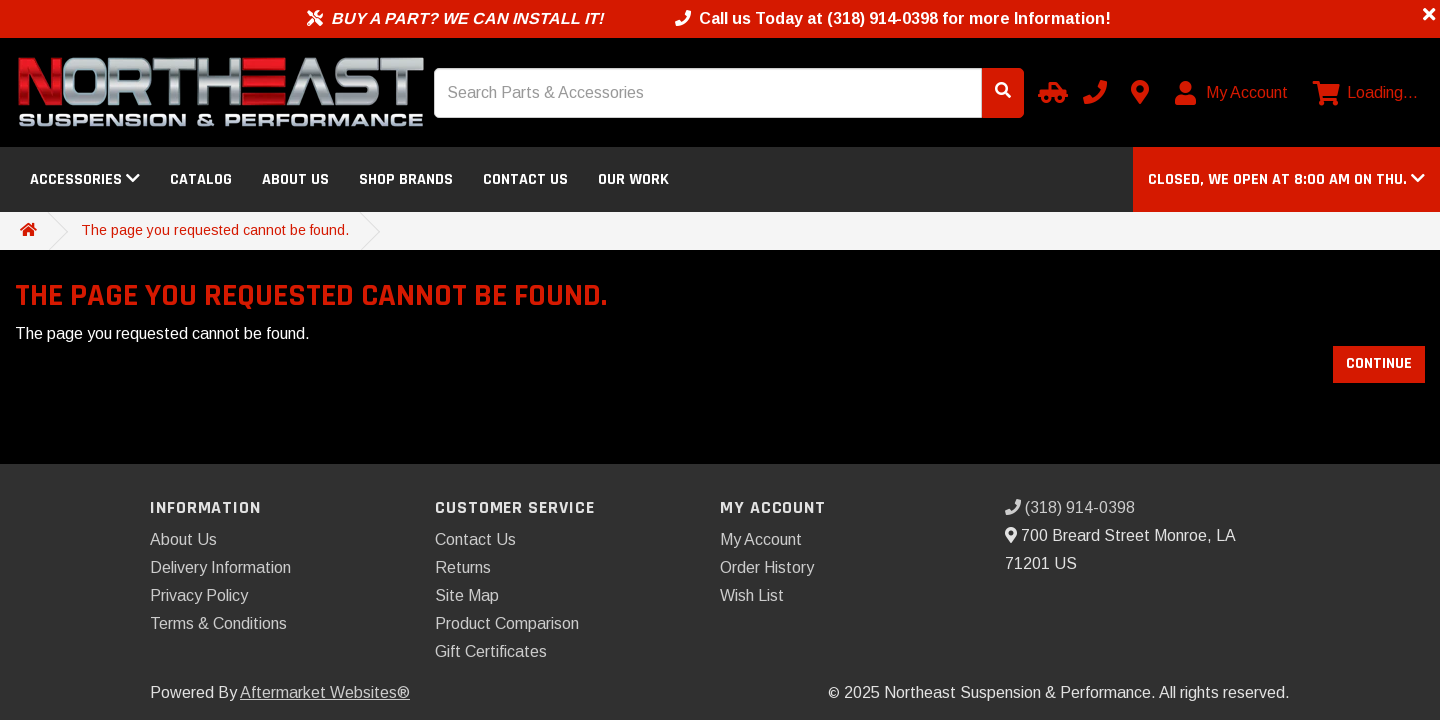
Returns (463, 567)
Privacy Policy (199, 595)
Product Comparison (507, 623)
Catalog (201, 179)
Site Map (467, 595)
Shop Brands (406, 179)
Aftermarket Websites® (325, 692)
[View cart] (1365, 93)
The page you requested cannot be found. (215, 230)
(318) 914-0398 (1070, 507)
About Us (295, 179)
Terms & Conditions (218, 623)
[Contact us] (1140, 92)
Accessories (85, 179)
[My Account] (1232, 93)
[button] (1286, 179)
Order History (767, 567)
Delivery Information (220, 567)
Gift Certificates (491, 651)
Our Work (633, 179)
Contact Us (525, 179)
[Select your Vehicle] (1050, 92)
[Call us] (1095, 92)
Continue (1379, 363)
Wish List (752, 595)
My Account (761, 539)
